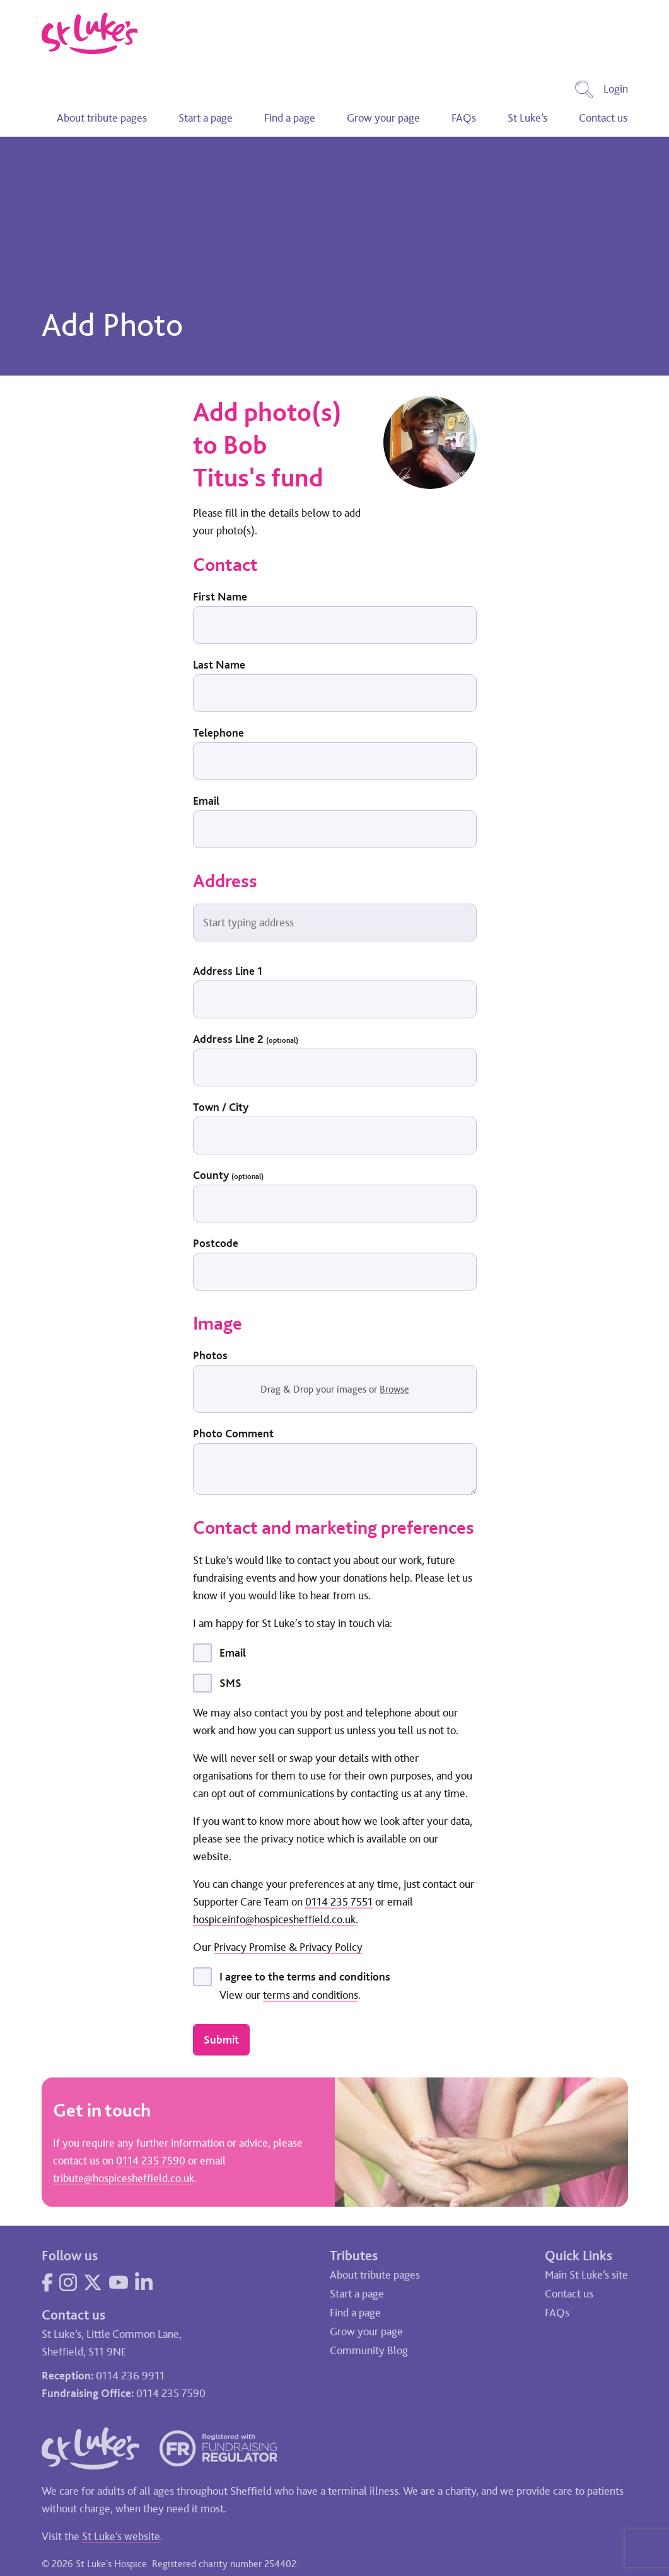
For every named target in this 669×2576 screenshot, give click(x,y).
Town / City (220, 1107)
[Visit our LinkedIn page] (144, 2282)
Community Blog (369, 2350)
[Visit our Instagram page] (68, 2282)
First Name (220, 597)
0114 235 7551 (339, 1902)
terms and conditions (310, 1995)
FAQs (463, 118)
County (228, 1175)
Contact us (603, 118)
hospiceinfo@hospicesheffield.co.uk (274, 1919)
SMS (230, 1683)
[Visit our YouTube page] (118, 2282)
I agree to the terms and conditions (304, 1977)
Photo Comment (233, 1433)
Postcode (215, 1243)
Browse (394, 1389)
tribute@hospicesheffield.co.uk (123, 2180)
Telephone (218, 733)
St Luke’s (527, 118)
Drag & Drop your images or (334, 1389)
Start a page (205, 118)
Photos (210, 1355)
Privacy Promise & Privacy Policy (288, 1947)
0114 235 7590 (150, 2163)
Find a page (289, 118)
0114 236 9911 (130, 2376)
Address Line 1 (227, 971)
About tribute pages (102, 118)
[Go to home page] (90, 33)
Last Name (219, 665)
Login (615, 89)
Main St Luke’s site (586, 2275)
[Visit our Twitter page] (92, 2282)
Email (206, 801)
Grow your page (383, 118)
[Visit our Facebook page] (47, 2282)
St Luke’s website (121, 2536)
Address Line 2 (245, 1039)
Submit (221, 2040)
